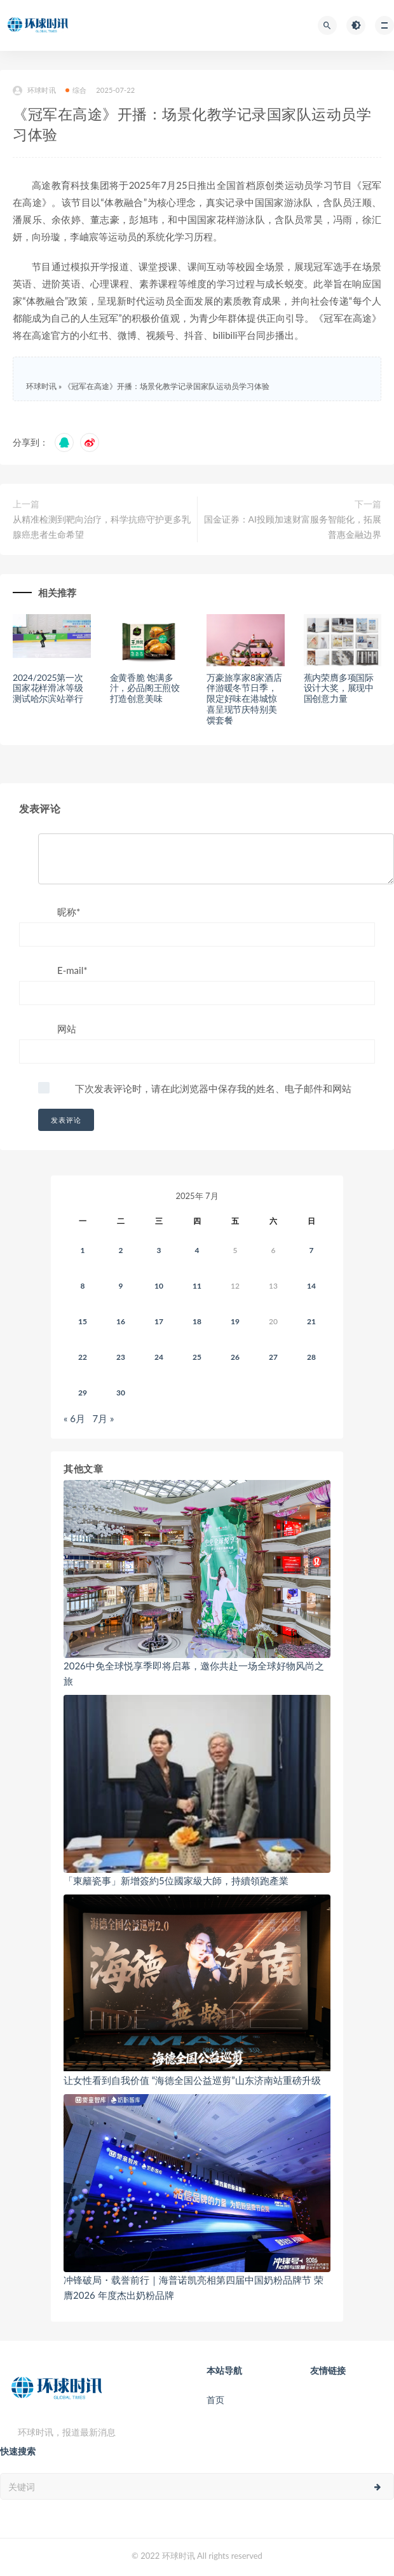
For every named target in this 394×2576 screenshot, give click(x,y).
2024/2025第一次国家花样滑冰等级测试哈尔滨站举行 (48, 688)
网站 (66, 1028)
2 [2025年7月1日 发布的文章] (121, 1250)
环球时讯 (34, 90)
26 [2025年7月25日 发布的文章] (235, 1357)
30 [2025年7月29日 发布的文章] (120, 1392)
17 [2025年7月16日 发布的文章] (158, 1321)
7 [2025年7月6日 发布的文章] (311, 1250)
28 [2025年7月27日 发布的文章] (311, 1357)
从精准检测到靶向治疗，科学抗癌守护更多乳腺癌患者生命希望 (102, 527)
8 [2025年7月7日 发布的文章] (83, 1286)
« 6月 (74, 1418)
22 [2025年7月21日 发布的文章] (82, 1357)
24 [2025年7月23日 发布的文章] (158, 1357)
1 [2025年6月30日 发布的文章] (83, 1250)
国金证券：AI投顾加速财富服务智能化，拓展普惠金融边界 (292, 527)
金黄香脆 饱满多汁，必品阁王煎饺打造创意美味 (145, 688)
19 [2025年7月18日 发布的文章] (235, 1321)
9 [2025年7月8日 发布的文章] (121, 1286)
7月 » (103, 1418)
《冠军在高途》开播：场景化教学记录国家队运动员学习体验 (166, 386)
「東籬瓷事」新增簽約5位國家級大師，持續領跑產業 (176, 1880)
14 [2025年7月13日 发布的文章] (311, 1286)
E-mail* (72, 970)
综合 (75, 90)
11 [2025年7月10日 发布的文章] (197, 1286)
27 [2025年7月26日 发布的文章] (273, 1357)
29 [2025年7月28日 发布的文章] (82, 1392)
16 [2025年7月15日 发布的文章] (120, 1321)
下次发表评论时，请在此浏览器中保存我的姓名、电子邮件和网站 (213, 1088)
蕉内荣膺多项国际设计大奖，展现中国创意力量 (339, 688)
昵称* (68, 911)
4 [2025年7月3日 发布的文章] (197, 1250)
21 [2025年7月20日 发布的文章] (311, 1321)
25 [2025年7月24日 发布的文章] (197, 1357)
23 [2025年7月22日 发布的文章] (120, 1357)
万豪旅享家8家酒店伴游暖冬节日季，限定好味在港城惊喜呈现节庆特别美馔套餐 (244, 698)
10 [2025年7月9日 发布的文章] (158, 1286)
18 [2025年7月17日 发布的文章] (197, 1321)
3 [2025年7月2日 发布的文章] (159, 1250)
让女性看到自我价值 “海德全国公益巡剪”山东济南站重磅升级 (192, 2080)
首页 (215, 2399)
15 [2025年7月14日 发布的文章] (82, 1321)
